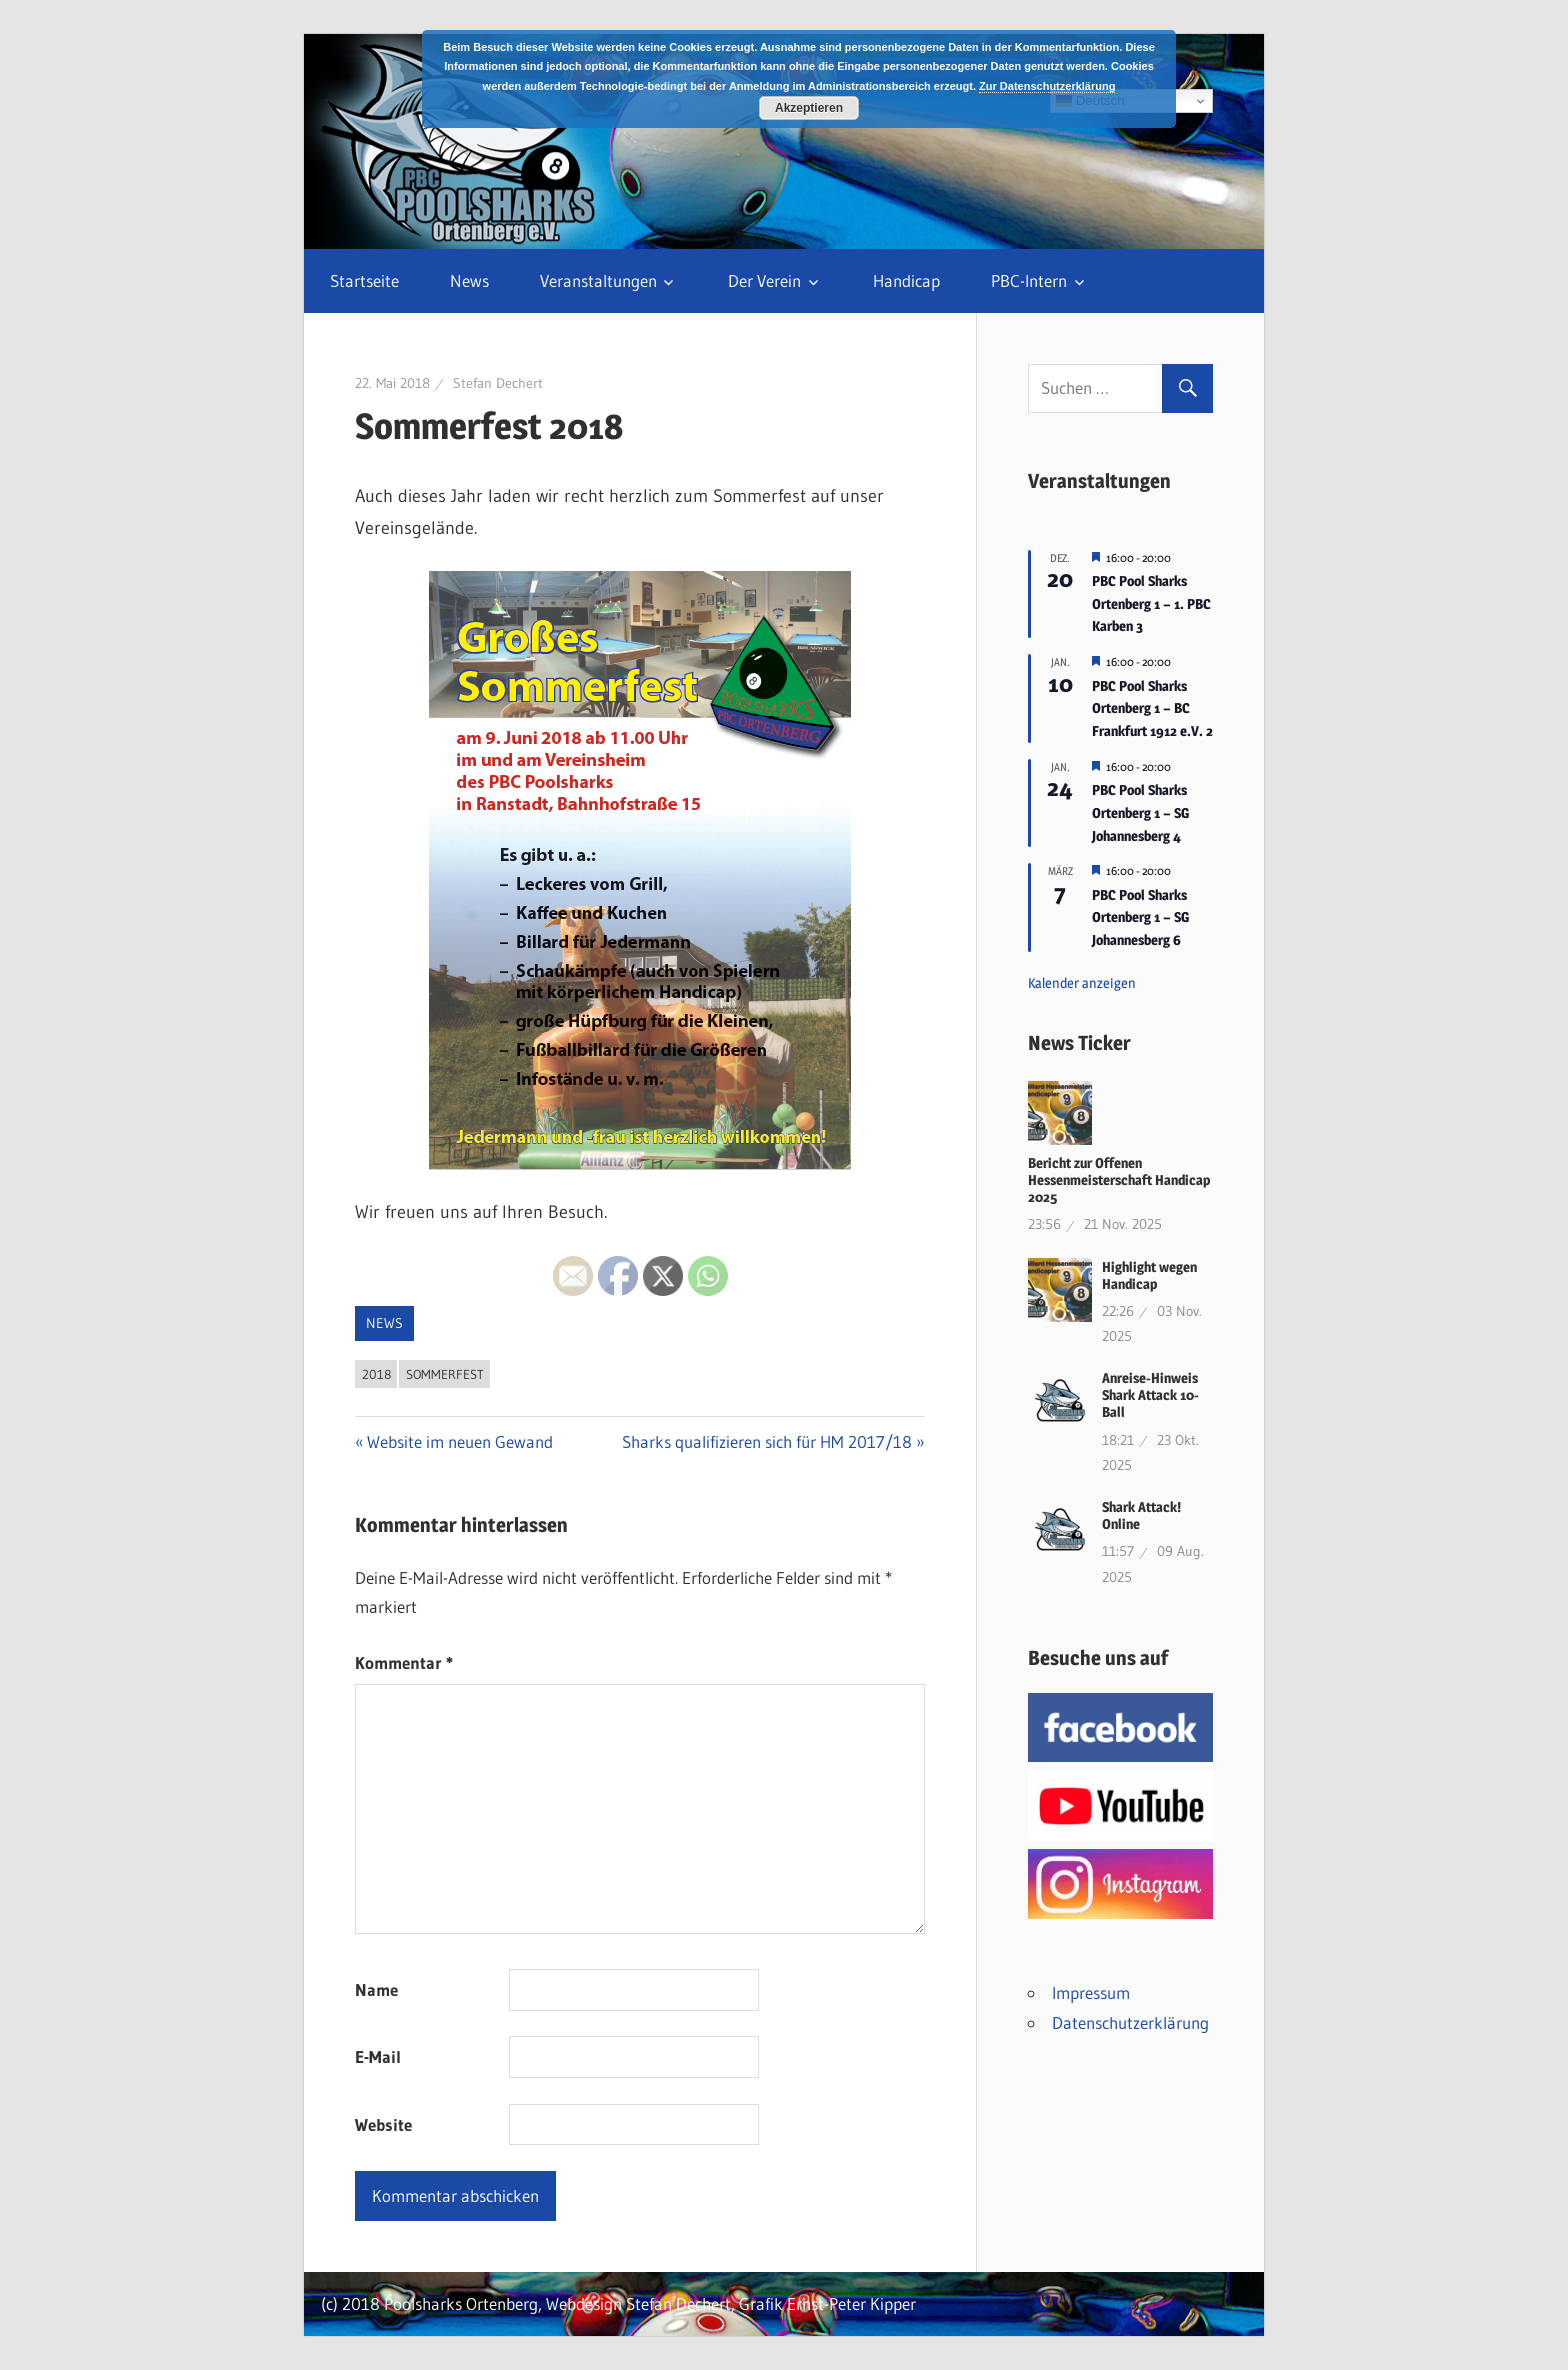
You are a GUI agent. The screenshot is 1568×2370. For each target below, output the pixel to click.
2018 (376, 1374)
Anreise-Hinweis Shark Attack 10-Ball (1150, 1394)
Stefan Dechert (498, 383)
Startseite (364, 280)
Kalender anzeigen (1082, 982)
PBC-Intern (1029, 280)
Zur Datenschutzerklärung (1047, 86)
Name (376, 1989)
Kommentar (404, 1662)
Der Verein (764, 280)
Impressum (1091, 1992)
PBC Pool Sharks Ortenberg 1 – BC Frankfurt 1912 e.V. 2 (1152, 708)
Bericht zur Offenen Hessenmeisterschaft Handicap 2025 (1119, 1179)
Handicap (906, 280)
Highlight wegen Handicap (1149, 1275)
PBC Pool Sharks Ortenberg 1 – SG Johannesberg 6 (1140, 917)
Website (383, 2124)
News (469, 280)
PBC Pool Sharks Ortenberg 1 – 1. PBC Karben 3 (1151, 603)
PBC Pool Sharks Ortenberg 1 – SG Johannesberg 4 (1140, 812)
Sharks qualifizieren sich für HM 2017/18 (767, 1441)
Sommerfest (445, 1374)
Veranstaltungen (598, 280)
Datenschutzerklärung (1130, 2022)
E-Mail (378, 2056)
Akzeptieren (809, 108)
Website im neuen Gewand (459, 1441)
